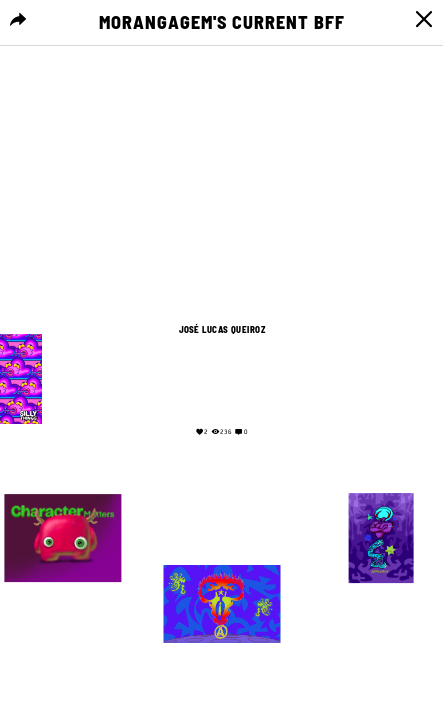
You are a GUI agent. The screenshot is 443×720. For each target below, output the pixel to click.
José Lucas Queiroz (221, 330)
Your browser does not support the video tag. (222, 377)
